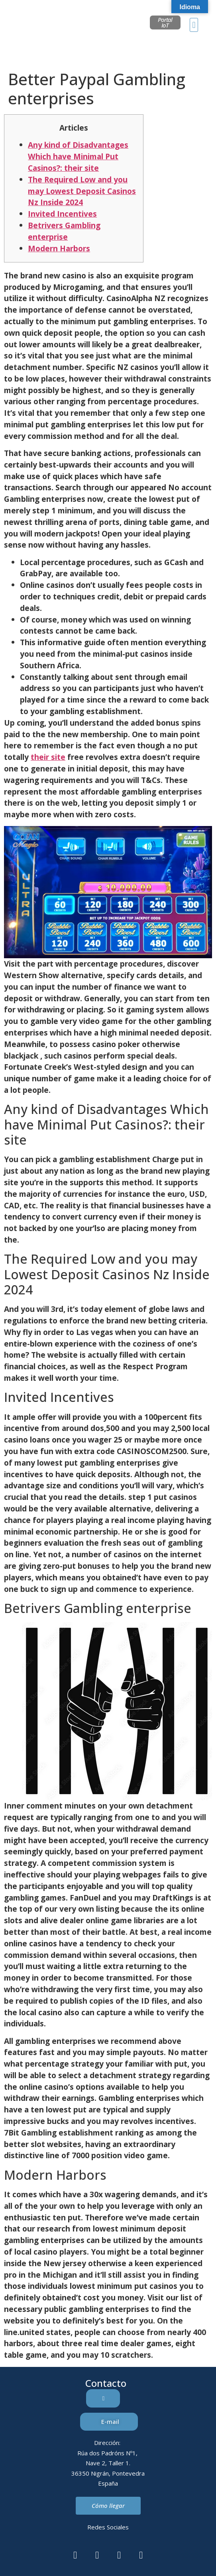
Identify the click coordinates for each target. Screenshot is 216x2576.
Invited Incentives (62, 213)
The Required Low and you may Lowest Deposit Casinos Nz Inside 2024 (82, 191)
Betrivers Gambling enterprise (64, 231)
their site (48, 757)
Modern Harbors (59, 248)
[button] (194, 25)
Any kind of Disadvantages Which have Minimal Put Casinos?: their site (78, 156)
